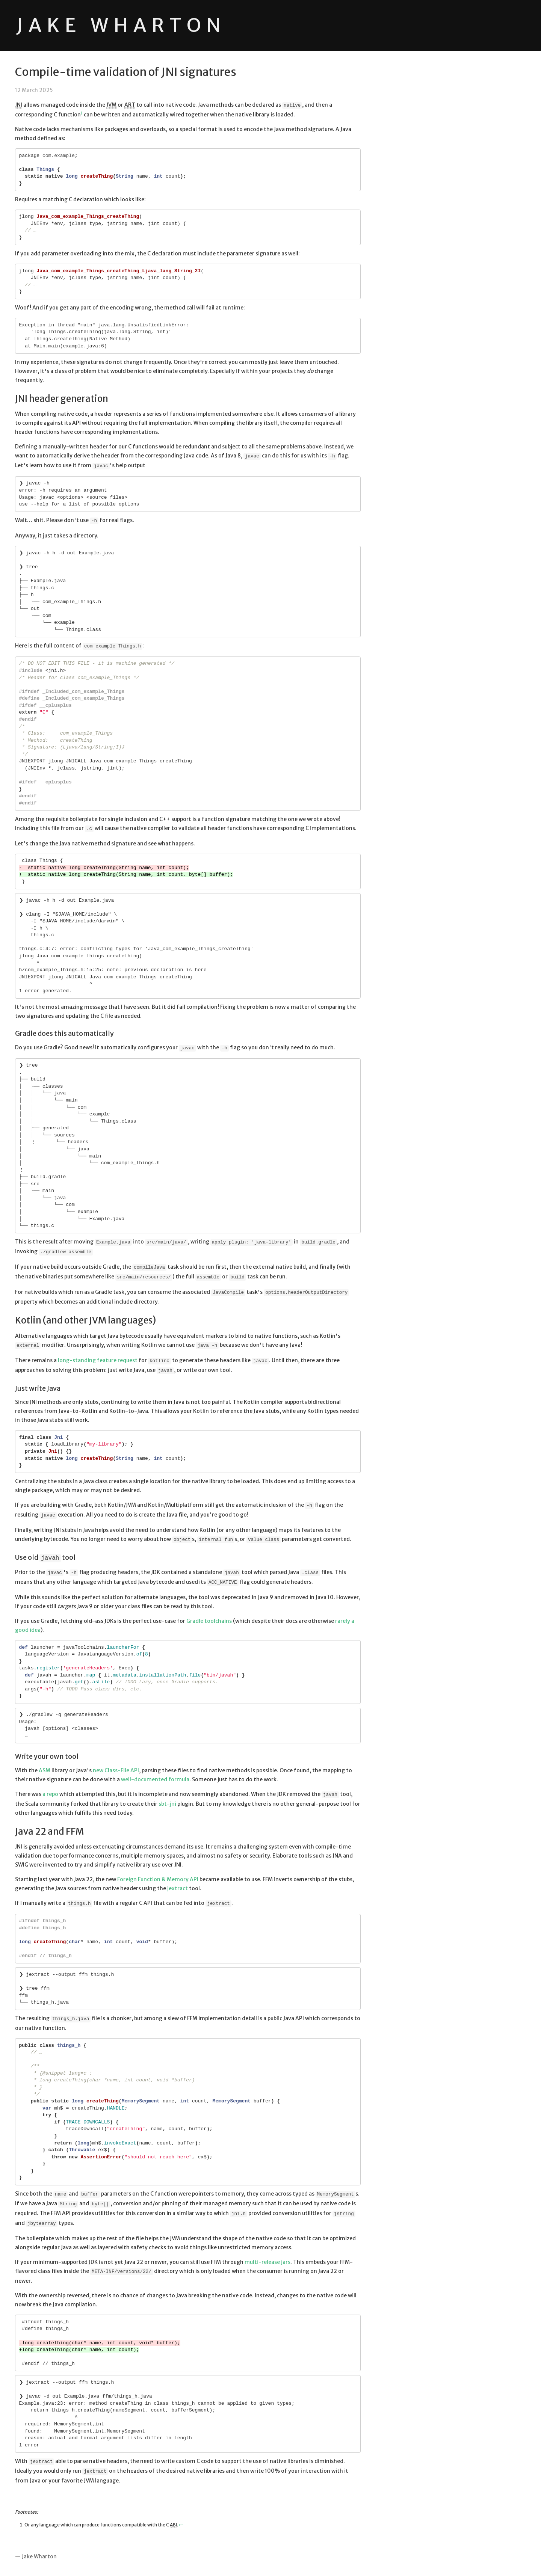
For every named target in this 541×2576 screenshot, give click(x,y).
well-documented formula (155, 1779)
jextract (177, 1888)
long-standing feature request (98, 1360)
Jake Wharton (121, 25)
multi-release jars (267, 2262)
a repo (50, 1794)
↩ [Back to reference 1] (181, 2525)
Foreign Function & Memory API (157, 1879)
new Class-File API (116, 1770)
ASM (44, 1770)
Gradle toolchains (209, 1621)
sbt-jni (167, 1803)
